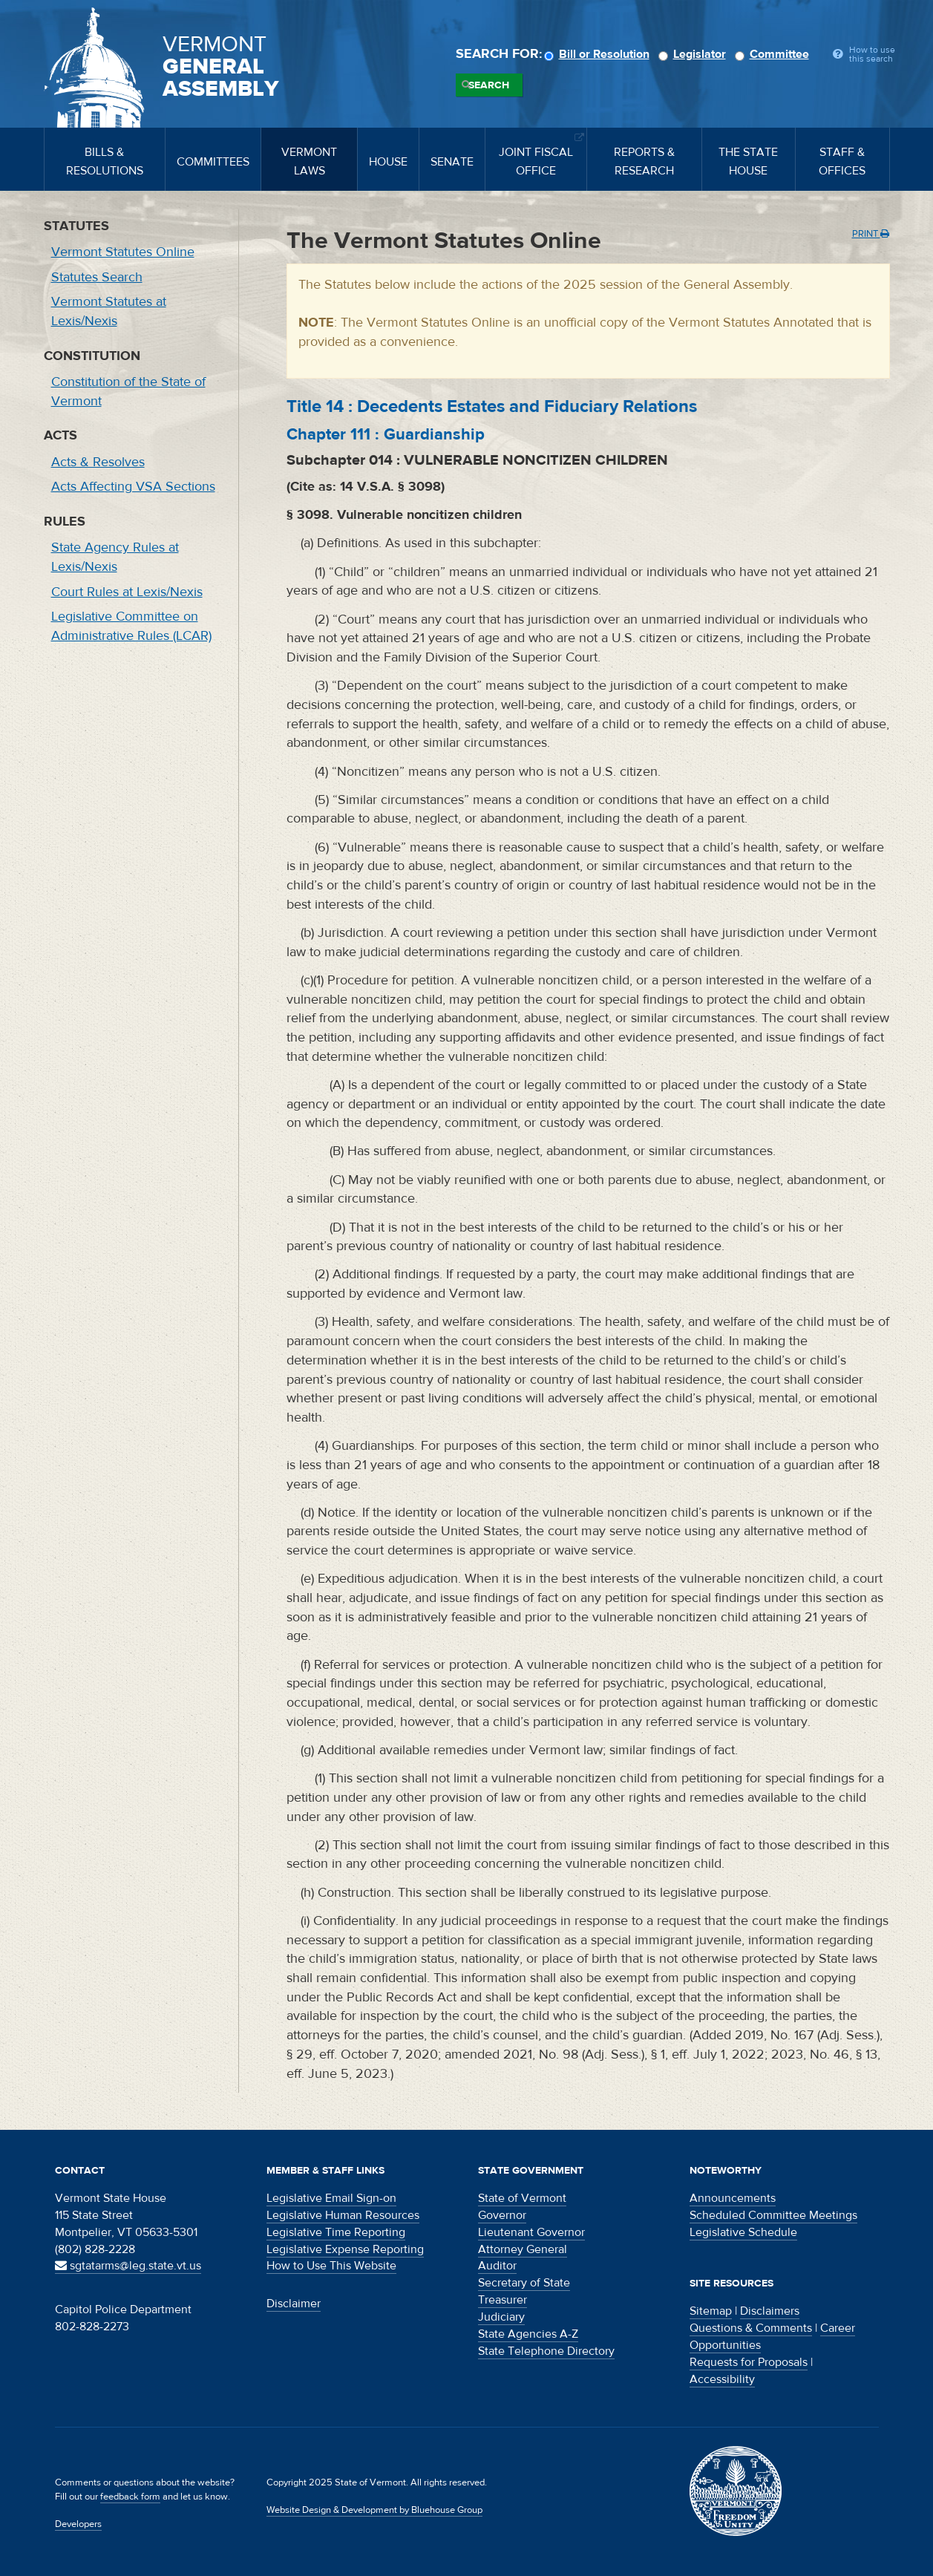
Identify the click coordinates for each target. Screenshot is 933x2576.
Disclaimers (769, 2311)
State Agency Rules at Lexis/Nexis (115, 557)
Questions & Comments (751, 2328)
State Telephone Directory (546, 2351)
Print (870, 234)
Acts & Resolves (98, 462)
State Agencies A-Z (528, 2334)
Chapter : (386, 434)
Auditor (497, 2265)
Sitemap (711, 2311)
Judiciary (501, 2316)
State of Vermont (522, 2198)
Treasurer (502, 2299)
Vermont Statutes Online (122, 252)
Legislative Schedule (743, 2232)
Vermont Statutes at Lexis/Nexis (108, 311)
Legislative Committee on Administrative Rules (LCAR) (131, 626)
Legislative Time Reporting (335, 2232)
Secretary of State (524, 2282)
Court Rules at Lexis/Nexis (127, 592)
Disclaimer (293, 2303)
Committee (774, 54)
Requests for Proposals (749, 2362)
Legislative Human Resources (342, 2215)
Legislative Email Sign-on (331, 2198)
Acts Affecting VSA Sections (133, 486)
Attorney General (522, 2249)
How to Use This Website (331, 2265)
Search (488, 85)
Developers (78, 2524)
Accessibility (722, 2379)
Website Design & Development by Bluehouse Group (374, 2510)
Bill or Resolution (599, 54)
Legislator (694, 54)
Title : (492, 406)
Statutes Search (97, 277)
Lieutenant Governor (531, 2232)
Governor (502, 2215)
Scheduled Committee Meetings (773, 2215)
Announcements (733, 2198)
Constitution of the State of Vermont (128, 391)
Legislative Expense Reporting (345, 2249)
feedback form (130, 2497)
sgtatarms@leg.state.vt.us (128, 2265)
